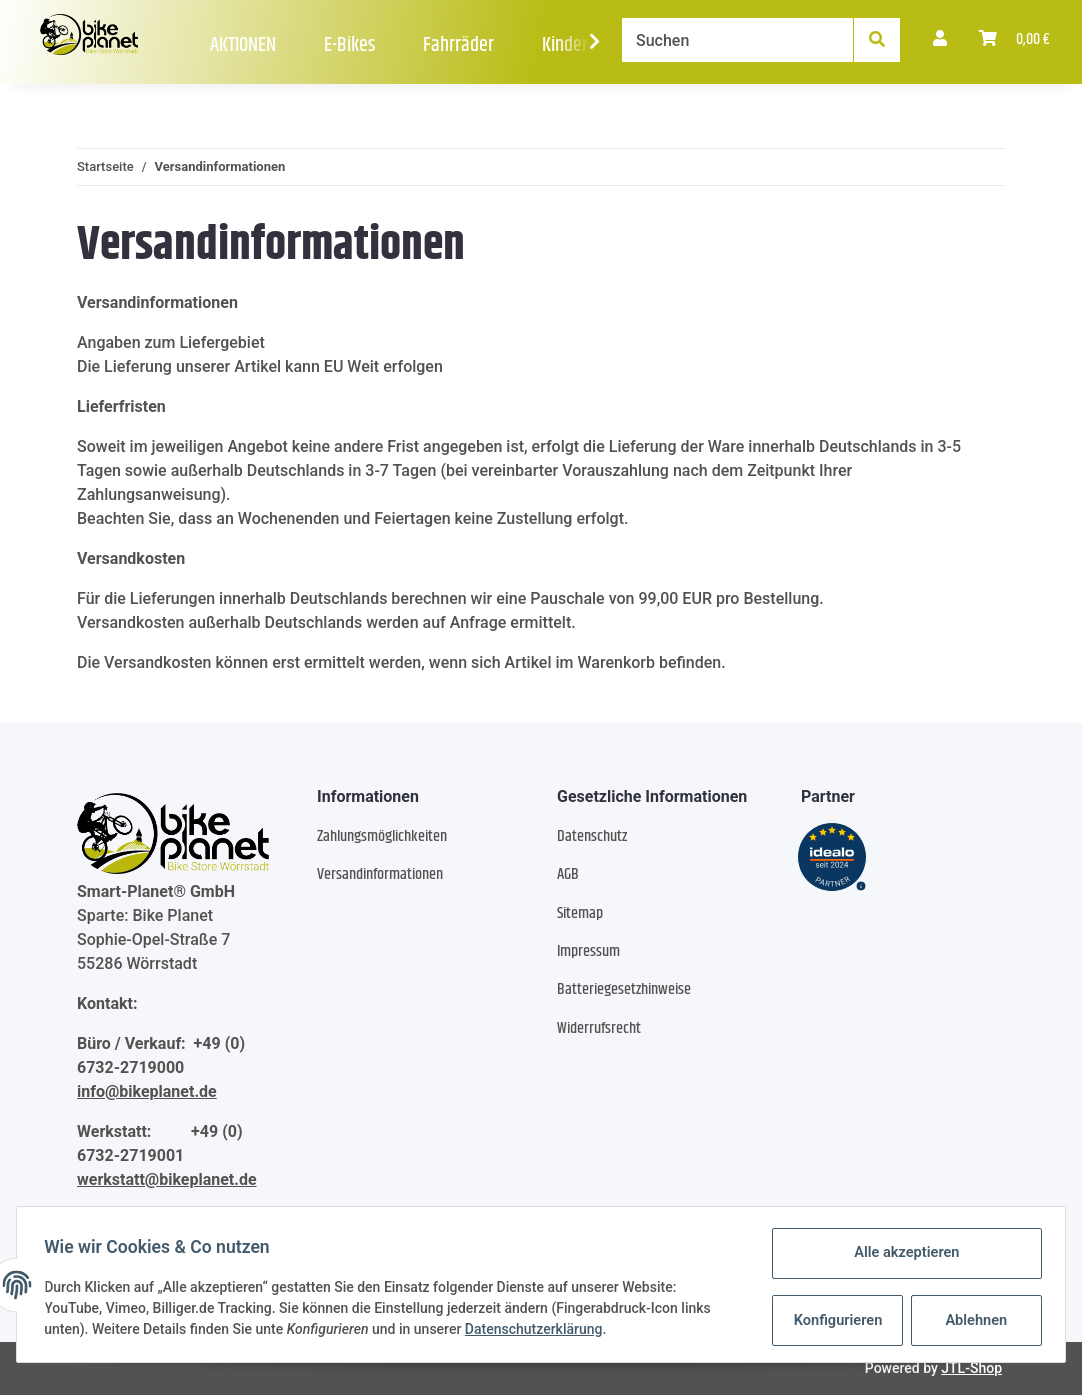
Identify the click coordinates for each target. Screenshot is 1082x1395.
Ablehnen (971, 1320)
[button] (940, 40)
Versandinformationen (380, 874)
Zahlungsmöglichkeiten (382, 836)
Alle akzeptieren (901, 1254)
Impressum (588, 951)
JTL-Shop (971, 1368)
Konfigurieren (834, 1320)
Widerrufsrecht (599, 1028)
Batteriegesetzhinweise (624, 989)
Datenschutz (592, 836)
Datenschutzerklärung (539, 1330)
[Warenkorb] (1014, 40)
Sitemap (580, 913)
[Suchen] (737, 40)
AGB (568, 874)
